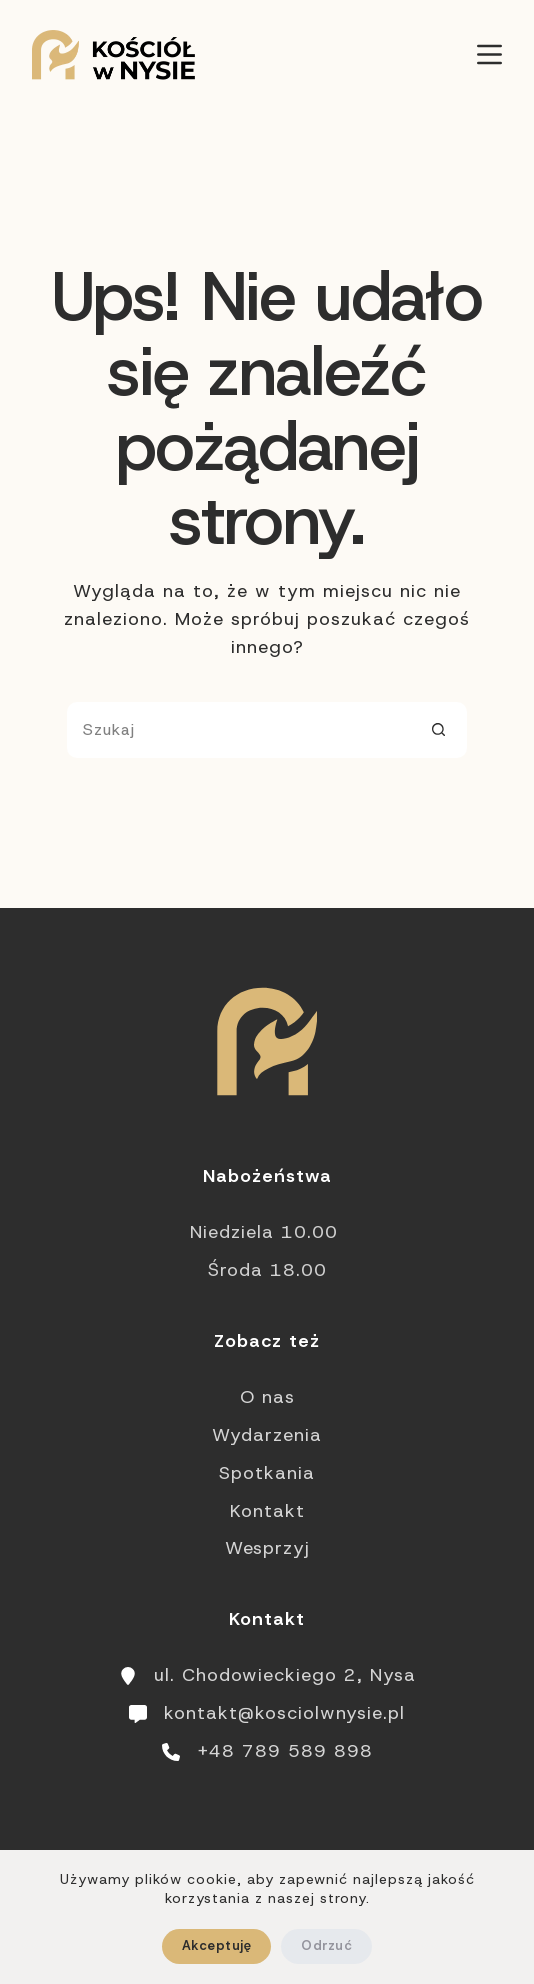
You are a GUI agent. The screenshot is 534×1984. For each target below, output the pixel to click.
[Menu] (489, 54)
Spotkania (267, 1473)
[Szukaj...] (239, 730)
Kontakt (267, 1511)
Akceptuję (216, 1945)
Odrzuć (326, 1945)
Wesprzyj (267, 1548)
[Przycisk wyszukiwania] (439, 730)
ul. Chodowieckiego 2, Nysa (285, 1675)
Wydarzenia (267, 1435)
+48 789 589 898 (285, 1751)
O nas (267, 1397)
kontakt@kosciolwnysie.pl (284, 1713)
